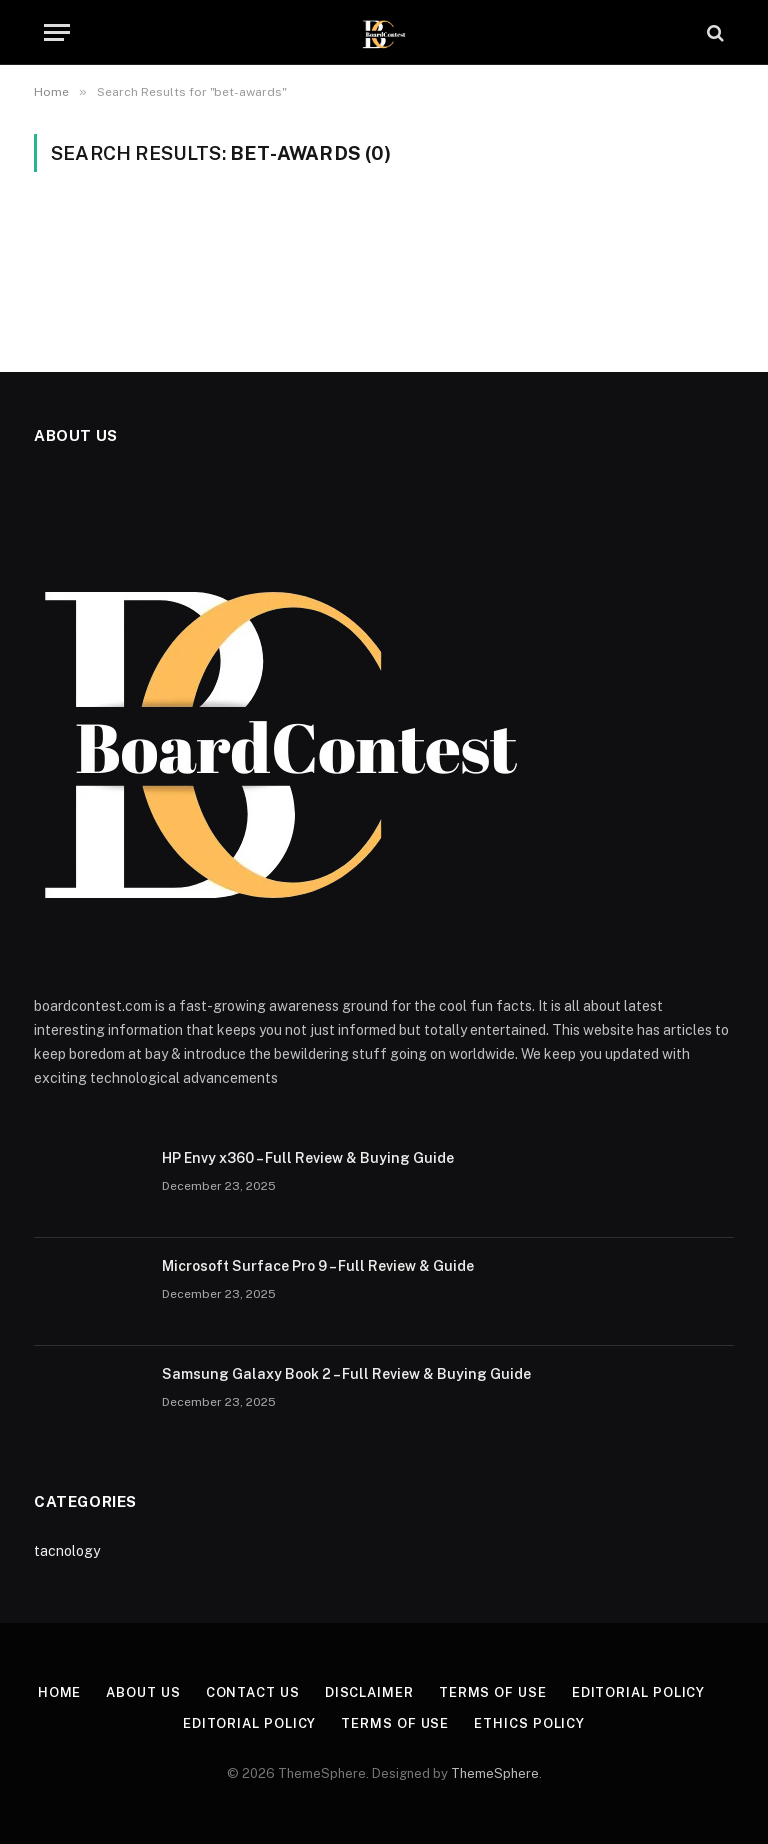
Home (60, 1692)
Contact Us (253, 1692)
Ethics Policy (529, 1723)
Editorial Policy (639, 1692)
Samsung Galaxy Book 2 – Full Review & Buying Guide (346, 1374)
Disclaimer (369, 1692)
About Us (143, 1692)
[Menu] (57, 32)
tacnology (67, 1551)
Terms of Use (493, 1692)
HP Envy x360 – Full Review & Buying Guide (308, 1158)
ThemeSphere (495, 1773)
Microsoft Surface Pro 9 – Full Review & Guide (318, 1266)
